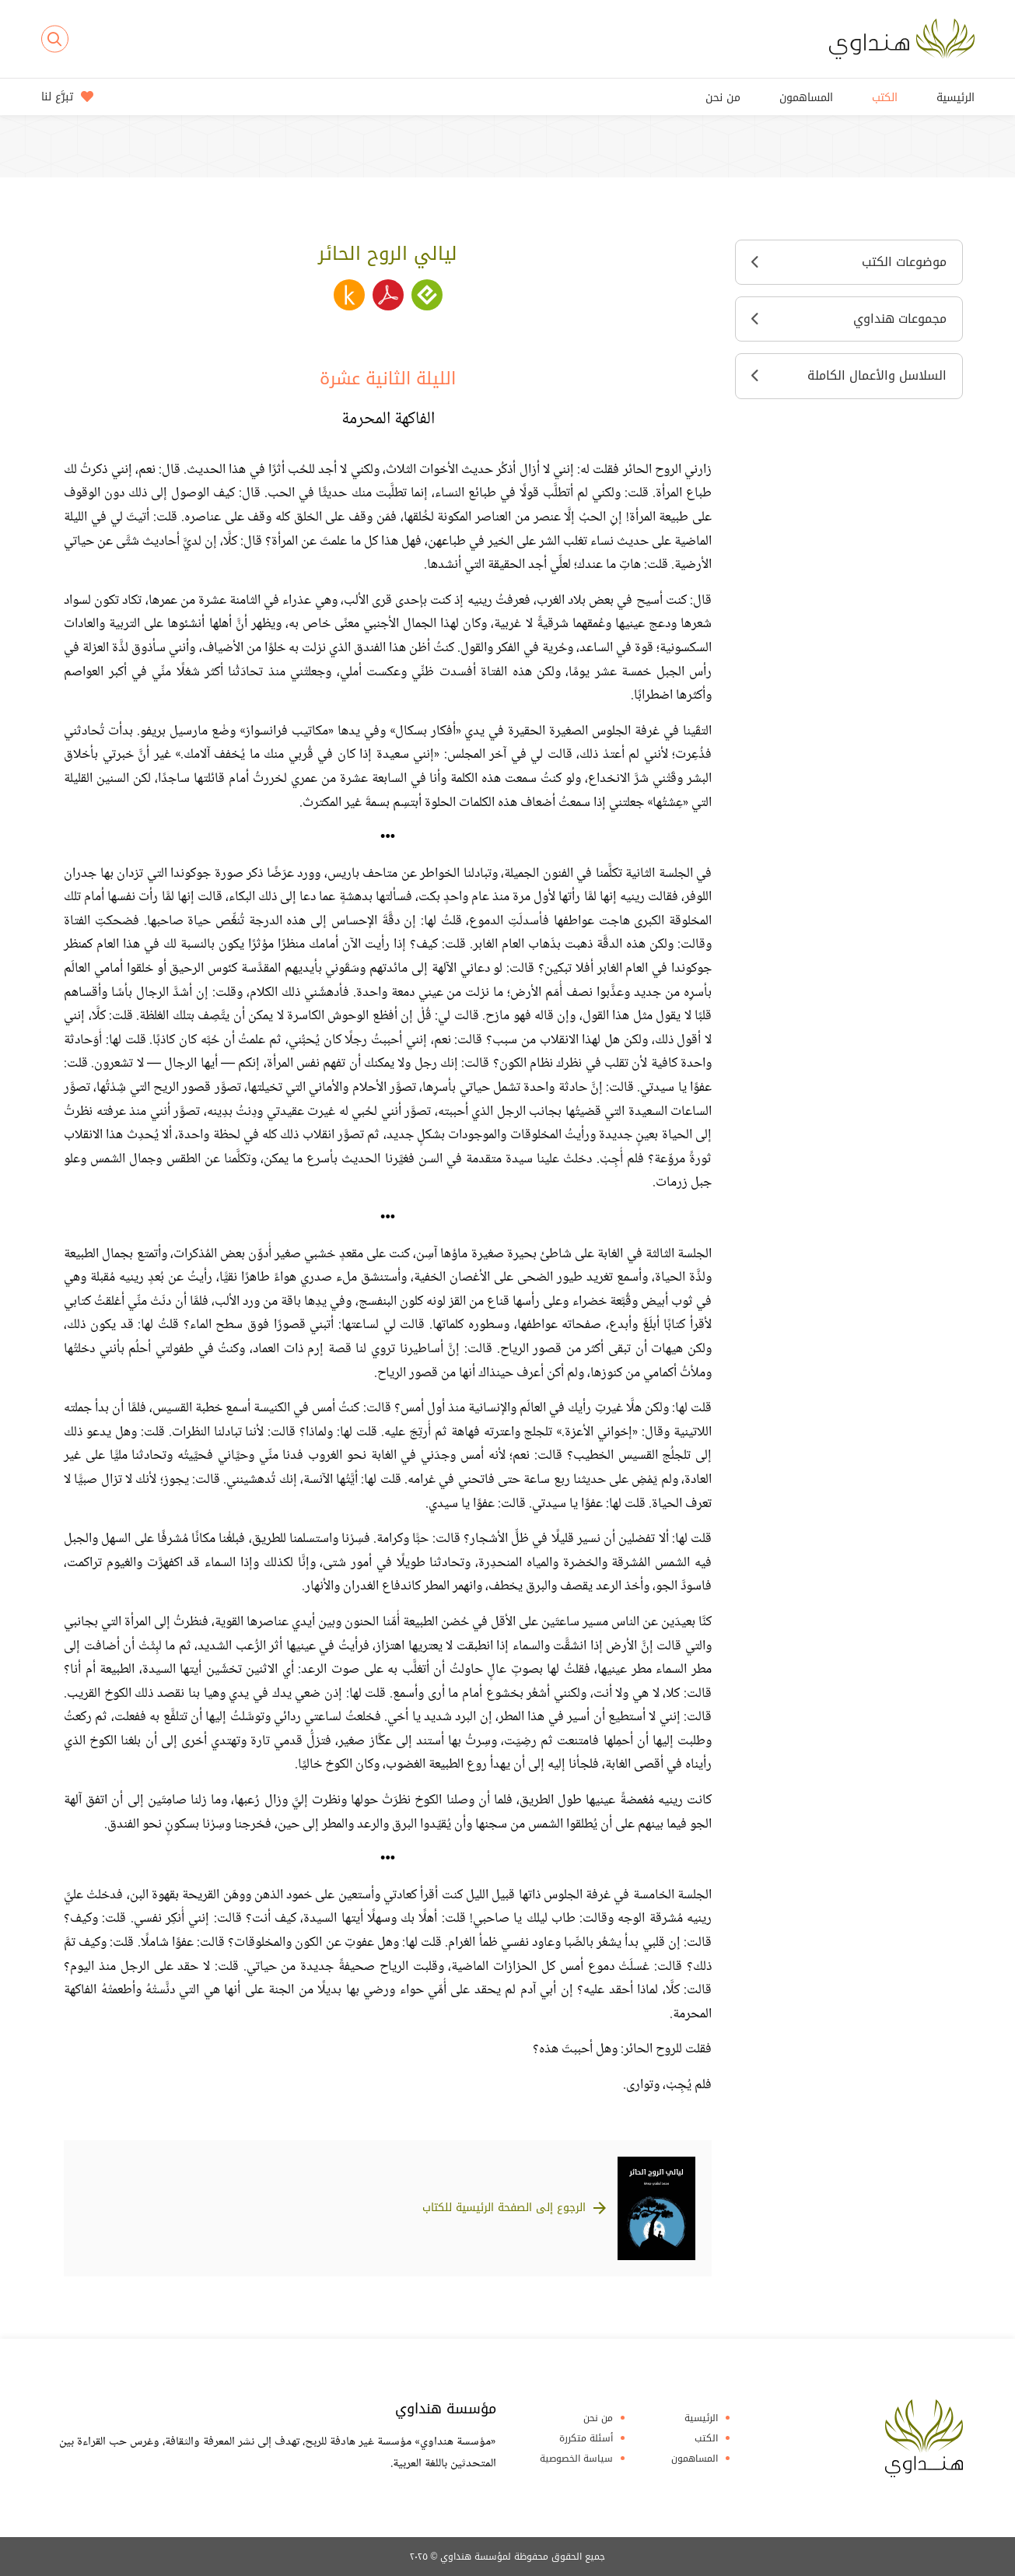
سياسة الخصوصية (576, 2458)
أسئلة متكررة (586, 2438)
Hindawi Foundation (924, 2438)
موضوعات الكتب (849, 262)
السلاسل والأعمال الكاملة (849, 375)
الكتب (885, 97)
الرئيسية (955, 97)
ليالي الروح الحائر (387, 254)
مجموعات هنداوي (849, 319)
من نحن (722, 97)
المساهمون (806, 97)
